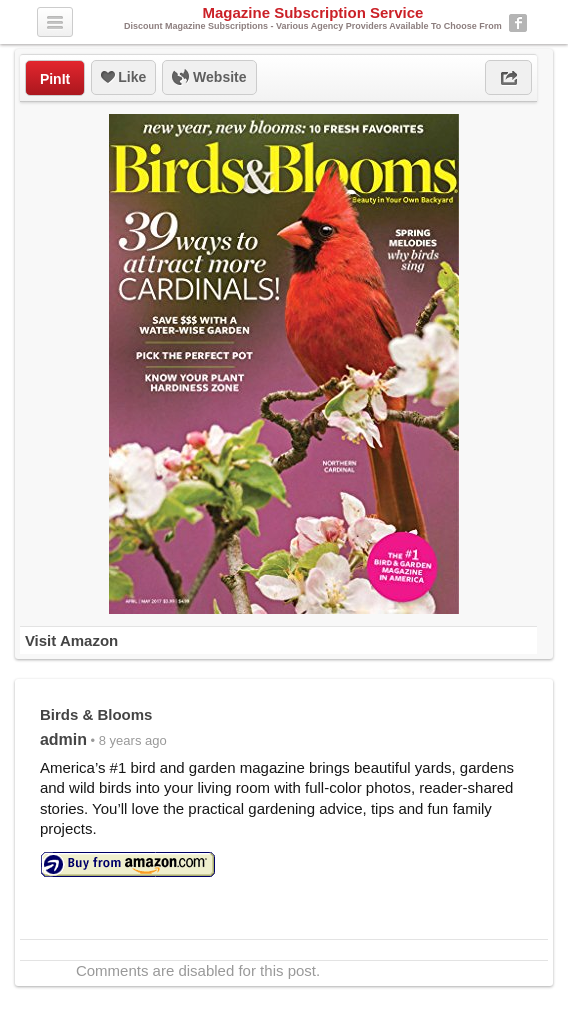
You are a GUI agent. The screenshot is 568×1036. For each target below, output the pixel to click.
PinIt (55, 79)
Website (209, 78)
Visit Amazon (71, 640)
